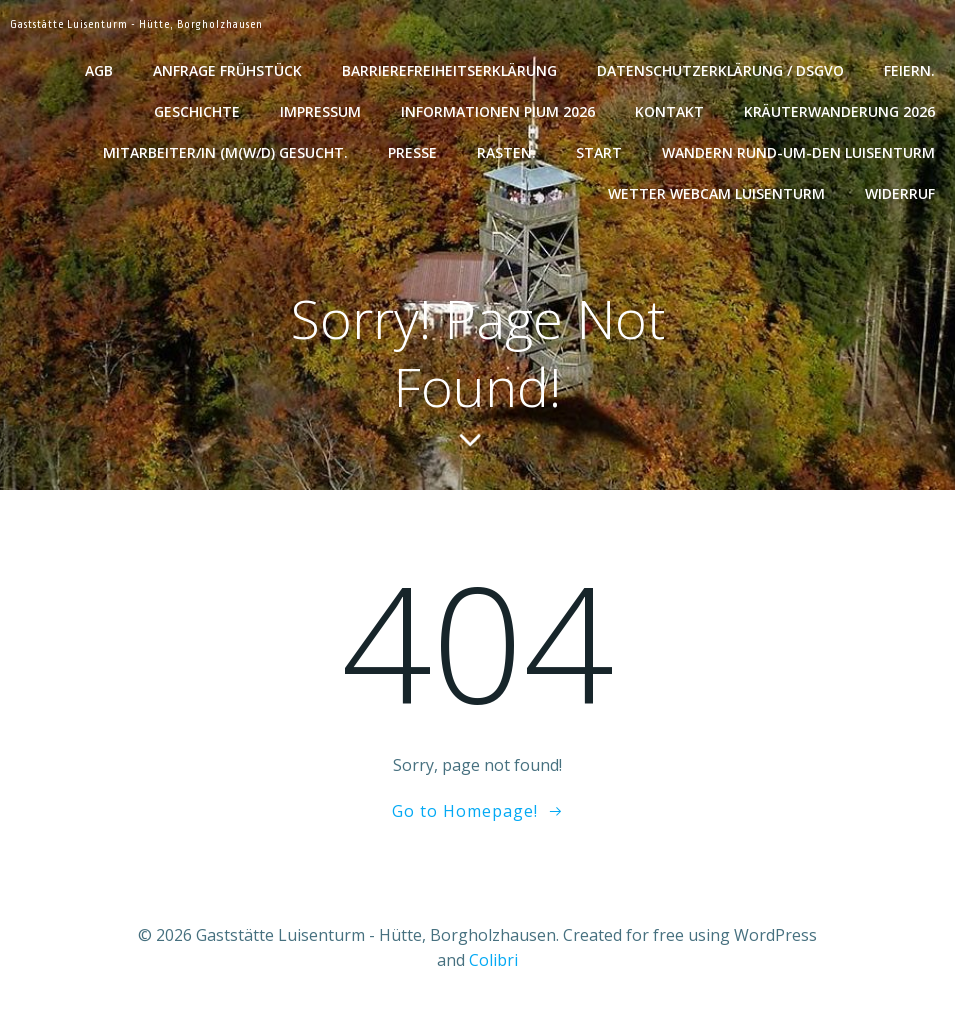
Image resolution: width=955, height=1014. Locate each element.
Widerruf (900, 193)
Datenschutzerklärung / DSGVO (720, 70)
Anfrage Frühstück (227, 70)
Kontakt (669, 111)
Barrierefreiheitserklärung (449, 70)
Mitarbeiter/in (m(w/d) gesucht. (225, 152)
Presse (412, 152)
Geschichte (197, 111)
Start (599, 152)
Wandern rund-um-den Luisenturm (798, 152)
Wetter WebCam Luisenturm (716, 193)
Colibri (493, 960)
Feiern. (909, 70)
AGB (99, 70)
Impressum (320, 111)
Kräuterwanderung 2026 (839, 111)
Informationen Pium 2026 (498, 111)
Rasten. (506, 152)
